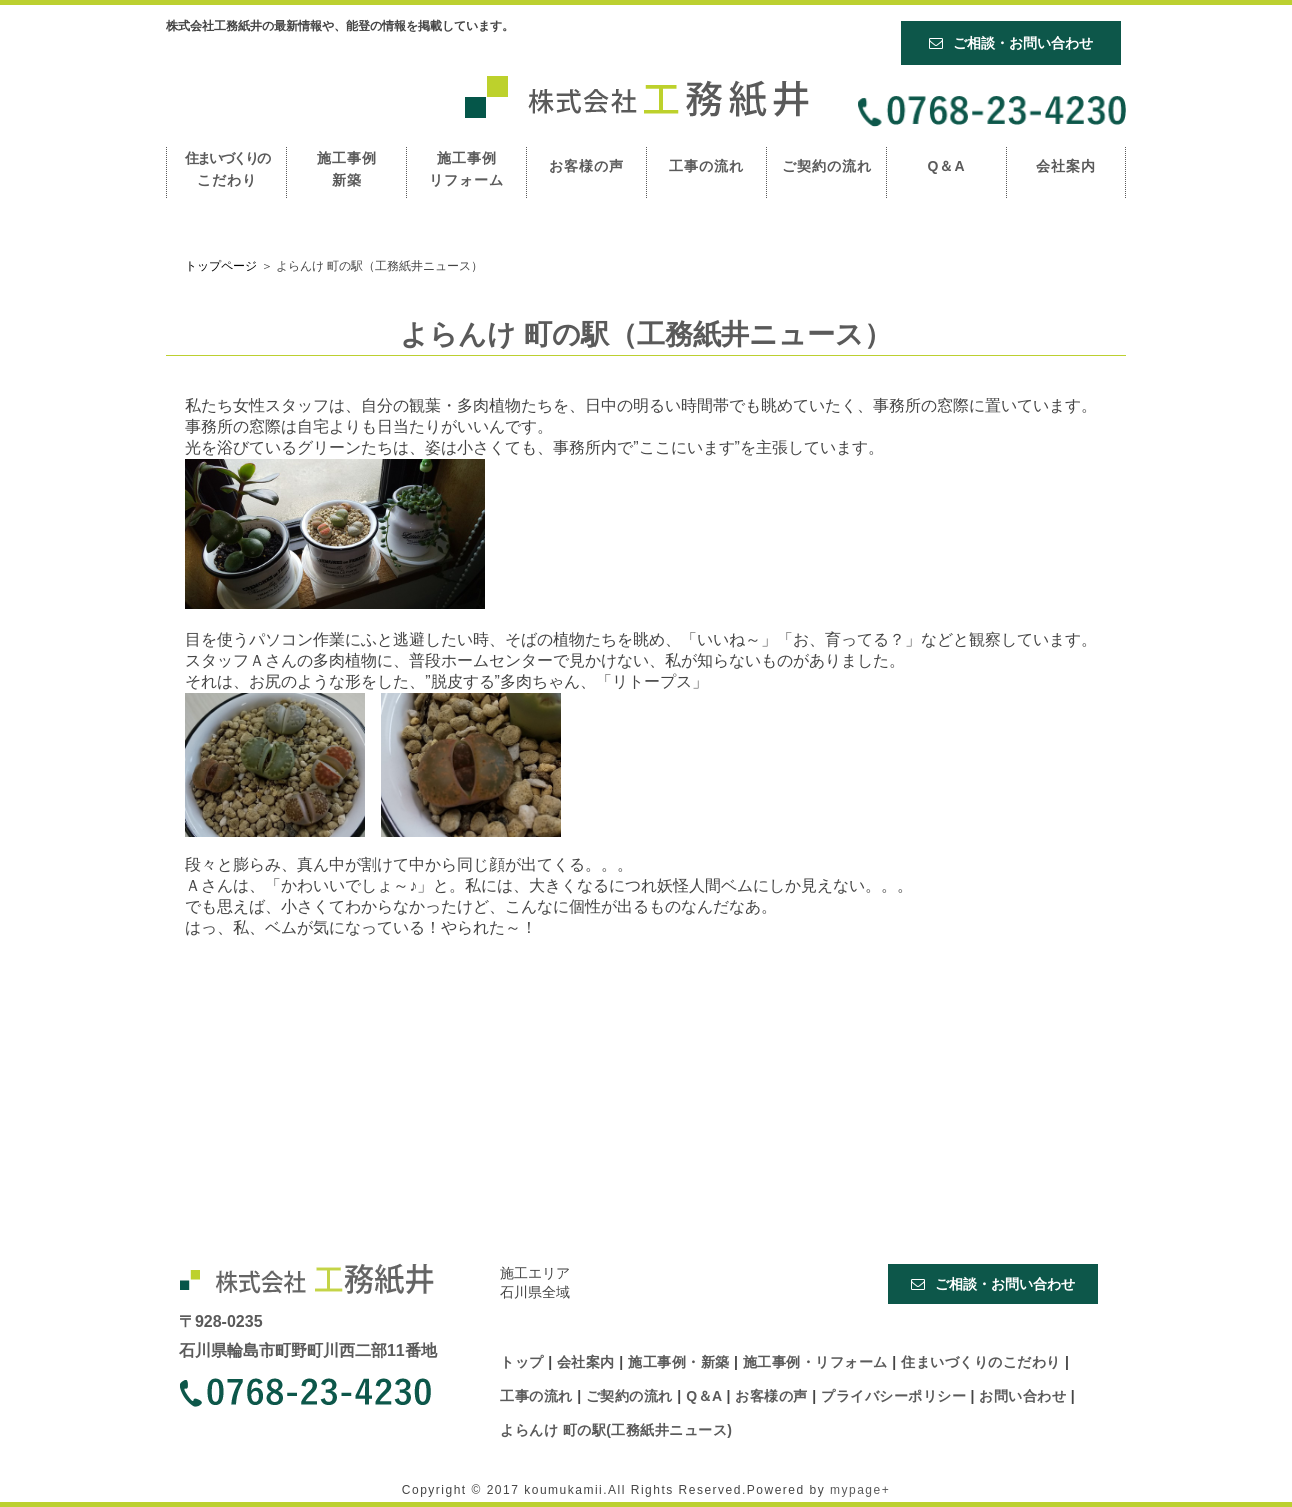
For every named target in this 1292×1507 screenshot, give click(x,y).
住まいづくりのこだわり (983, 1362)
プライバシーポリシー (895, 1396)
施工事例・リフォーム (817, 1362)
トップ (524, 1362)
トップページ (221, 266)
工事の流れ (706, 166)
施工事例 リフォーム (466, 169)
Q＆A (947, 166)
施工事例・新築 (681, 1362)
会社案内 (1066, 166)
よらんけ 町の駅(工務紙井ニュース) (616, 1430)
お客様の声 (586, 166)
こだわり (227, 169)
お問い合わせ (1024, 1396)
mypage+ (860, 1490)
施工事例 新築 (347, 169)
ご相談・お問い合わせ (1011, 43)
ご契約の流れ (827, 166)
